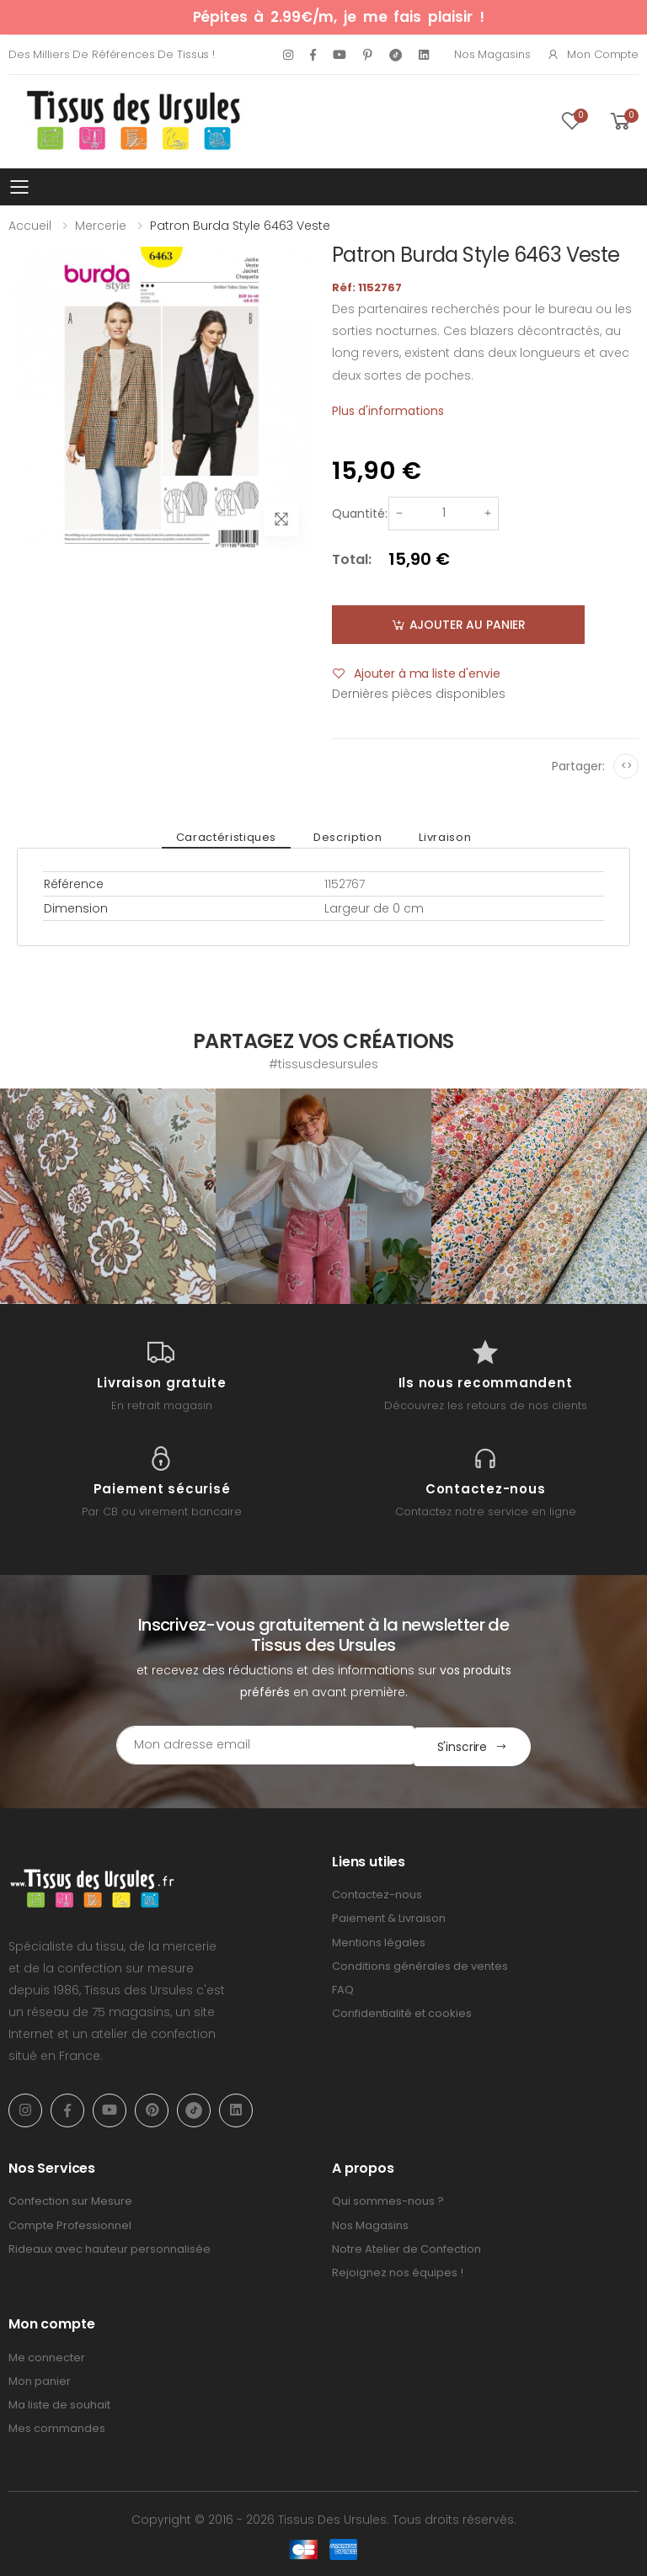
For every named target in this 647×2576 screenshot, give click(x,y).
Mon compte (593, 54)
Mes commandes (56, 2427)
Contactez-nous (377, 1893)
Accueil (29, 225)
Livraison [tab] (441, 837)
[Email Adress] (252, 1745)
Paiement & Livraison (389, 1917)
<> (626, 765)
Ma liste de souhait (59, 2403)
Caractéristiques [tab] (229, 837)
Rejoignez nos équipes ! (397, 2271)
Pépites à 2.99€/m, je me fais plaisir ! (338, 17)
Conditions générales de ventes (420, 1964)
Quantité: (360, 513)
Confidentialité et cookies (402, 2012)
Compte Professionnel (69, 2224)
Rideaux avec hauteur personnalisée (109, 2247)
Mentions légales (378, 1941)
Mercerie (100, 225)
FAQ (343, 1988)
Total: (352, 559)
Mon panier (39, 2379)
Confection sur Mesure (70, 2200)
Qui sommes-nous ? (388, 2200)
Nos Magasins (492, 54)
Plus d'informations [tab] (388, 410)
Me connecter (46, 2356)
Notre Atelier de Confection (406, 2247)
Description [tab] (347, 837)
